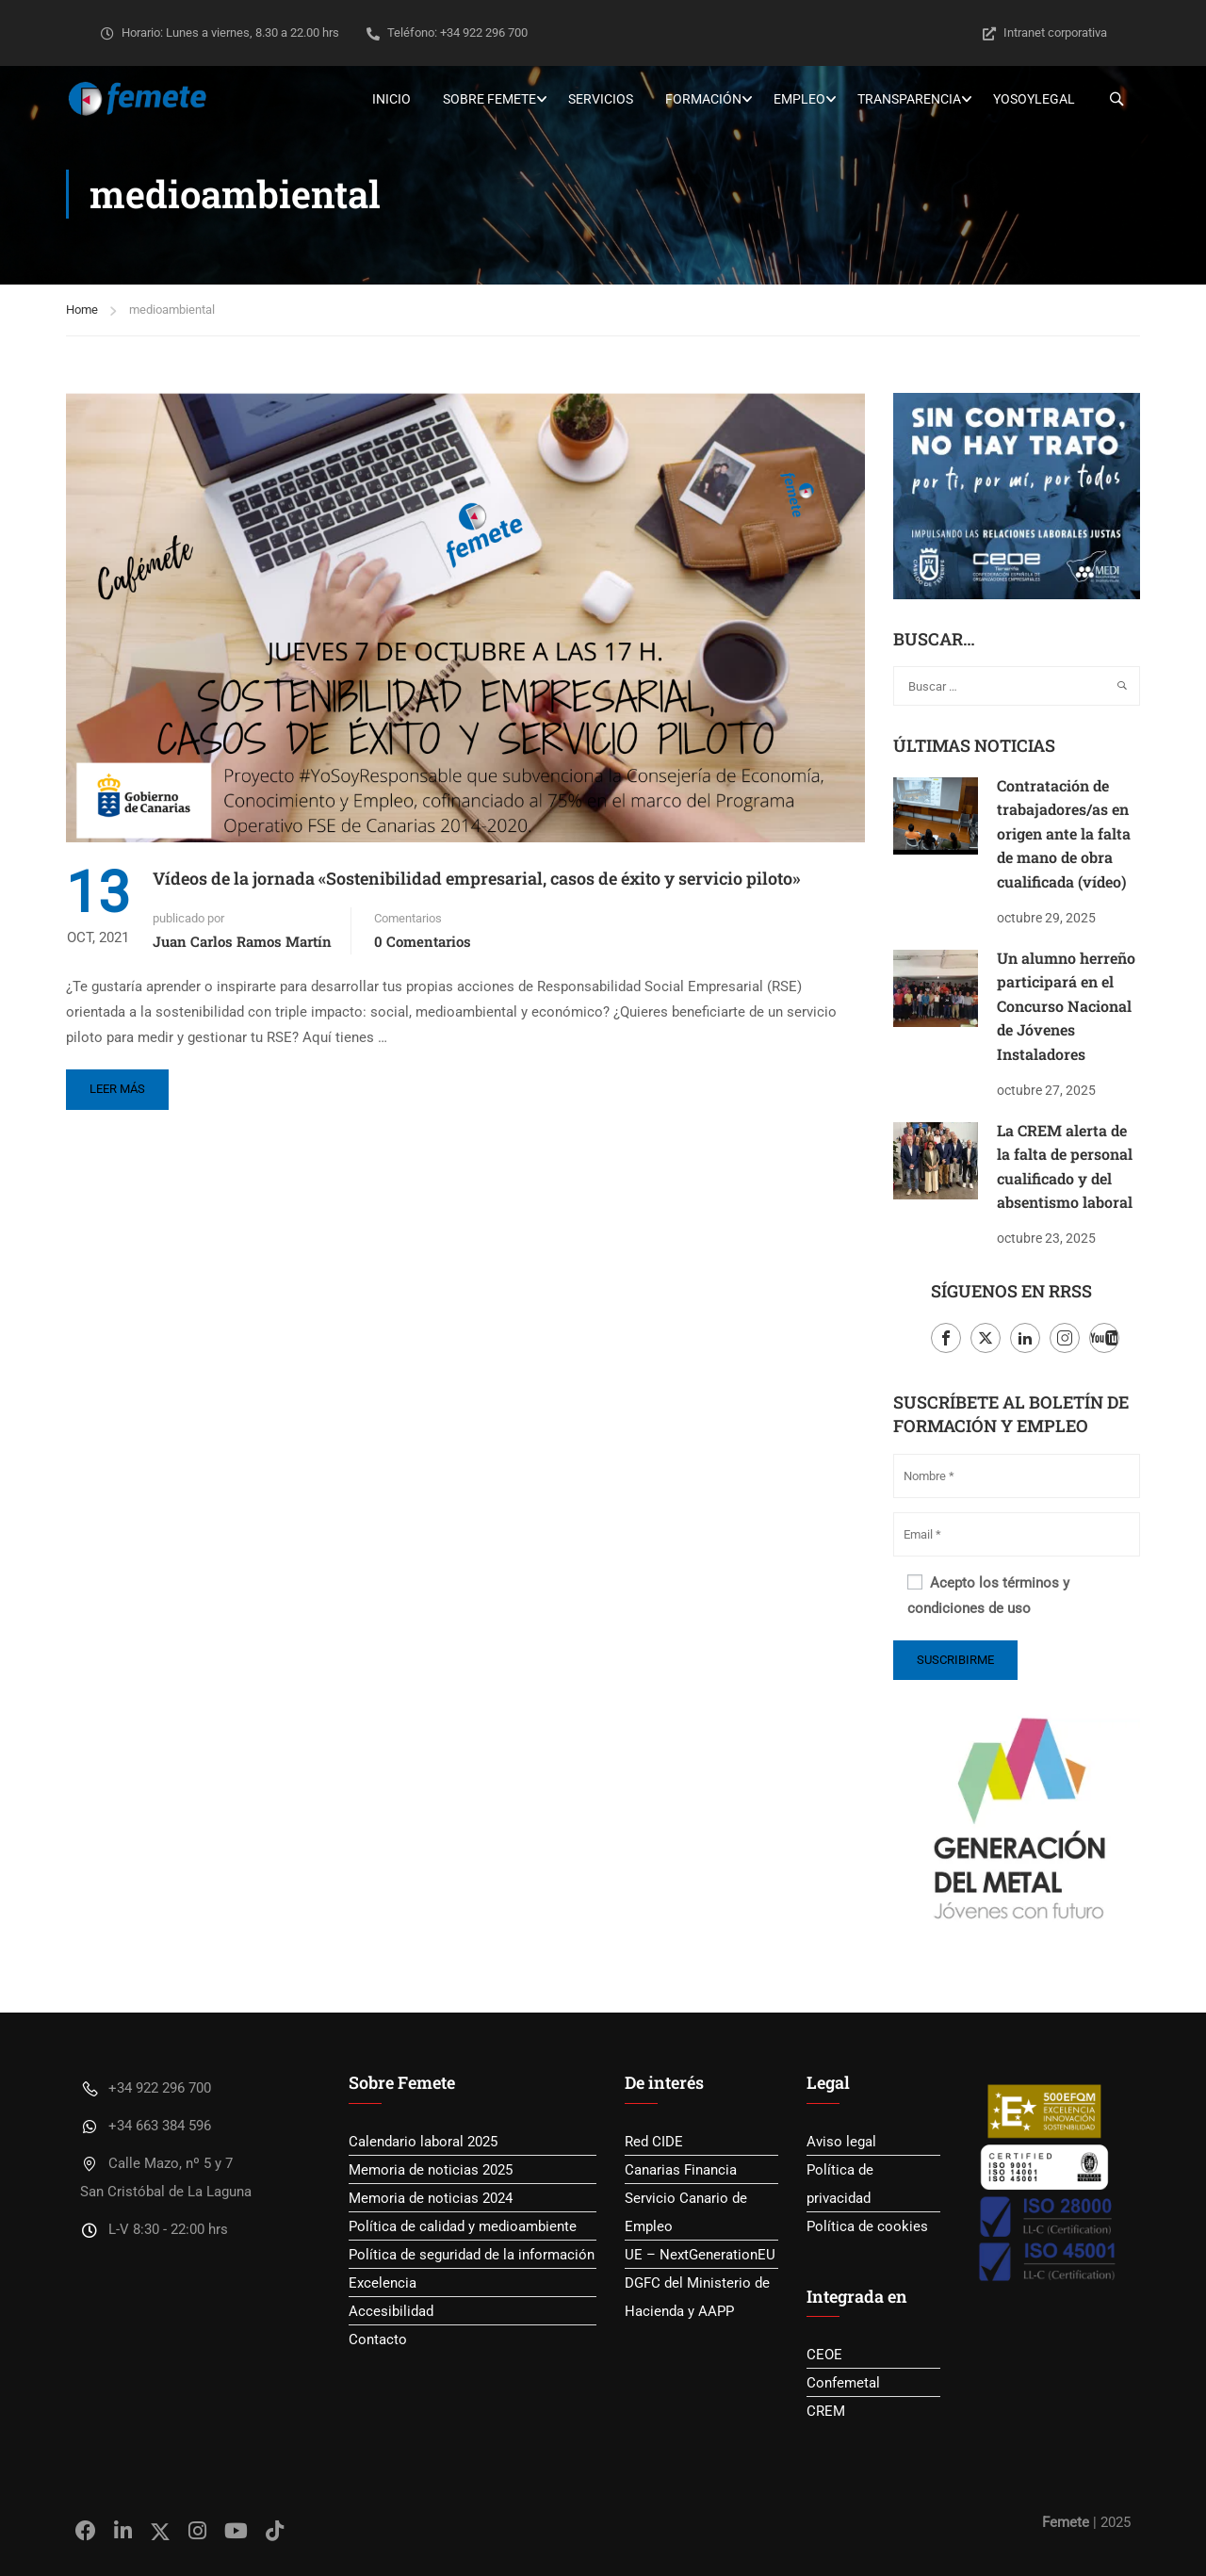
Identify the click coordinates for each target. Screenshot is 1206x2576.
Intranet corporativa (1045, 32)
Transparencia (909, 98)
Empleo (799, 98)
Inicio (391, 98)
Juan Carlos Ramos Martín (242, 941)
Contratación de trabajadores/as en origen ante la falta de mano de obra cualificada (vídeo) (1064, 833)
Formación (703, 98)
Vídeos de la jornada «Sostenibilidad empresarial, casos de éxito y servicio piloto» (476, 878)
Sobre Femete (489, 98)
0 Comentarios (422, 941)
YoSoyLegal (1034, 98)
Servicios (600, 98)
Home (82, 309)
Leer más (117, 1089)
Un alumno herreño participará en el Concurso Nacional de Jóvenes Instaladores (1066, 1006)
